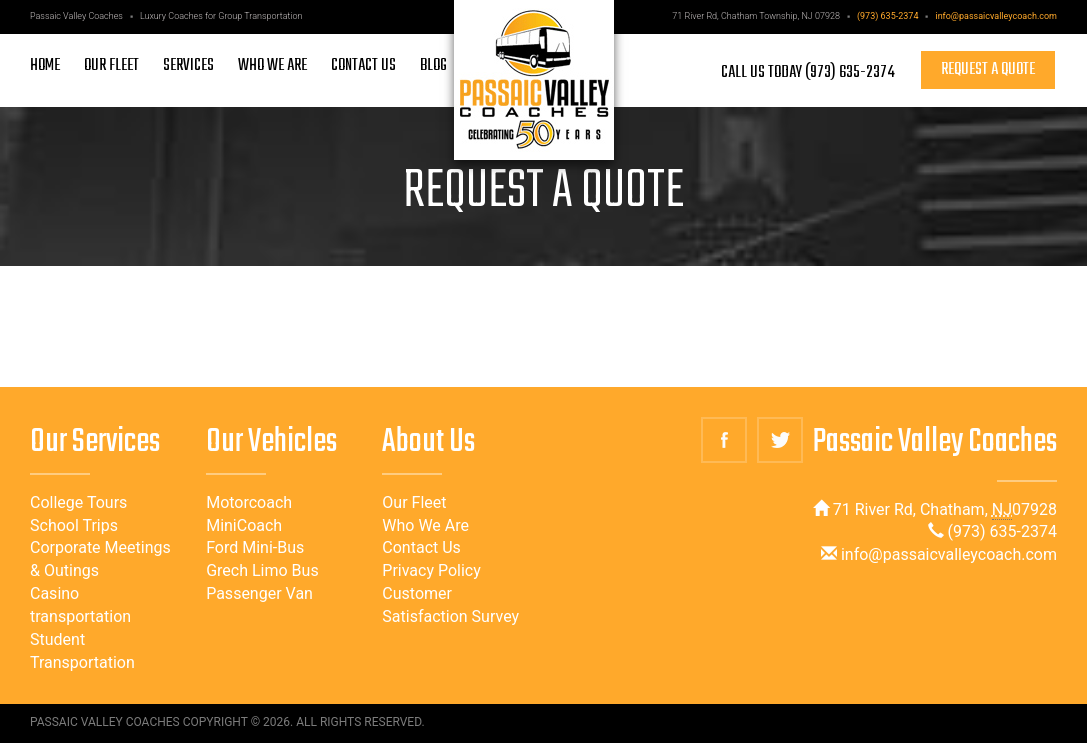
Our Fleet (414, 502)
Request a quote (988, 70)
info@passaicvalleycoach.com (996, 16)
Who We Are (425, 525)
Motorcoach (249, 502)
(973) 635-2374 (888, 16)
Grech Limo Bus (262, 570)
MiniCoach (244, 525)
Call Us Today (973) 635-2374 (808, 72)
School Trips (74, 525)
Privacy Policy (431, 570)
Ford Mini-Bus (255, 547)
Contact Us (421, 547)
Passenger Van (259, 593)
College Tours (78, 502)
